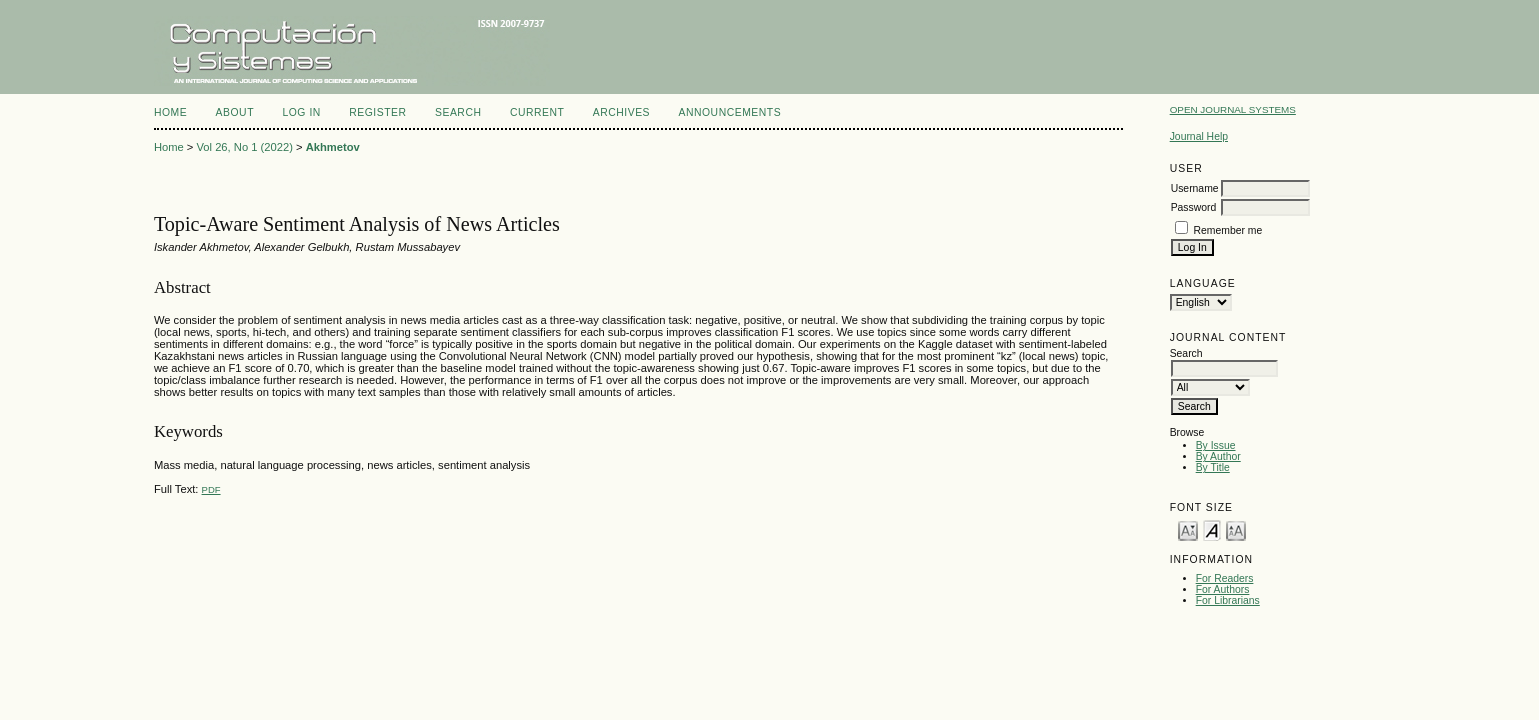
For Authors (1223, 589)
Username (1195, 188)
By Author (1218, 456)
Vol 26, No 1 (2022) (244, 147)
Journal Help (1199, 136)
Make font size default (1212, 529)
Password (1194, 207)
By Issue (1216, 445)
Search (458, 112)
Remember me (1228, 230)
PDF (211, 489)
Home (170, 112)
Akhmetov (333, 147)
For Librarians (1228, 600)
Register (377, 112)
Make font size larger (1236, 529)
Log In (301, 112)
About (235, 112)
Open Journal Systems (1233, 109)
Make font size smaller (1188, 529)
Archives (621, 112)
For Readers (1225, 578)
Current (537, 112)
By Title (1213, 467)
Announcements (730, 112)
